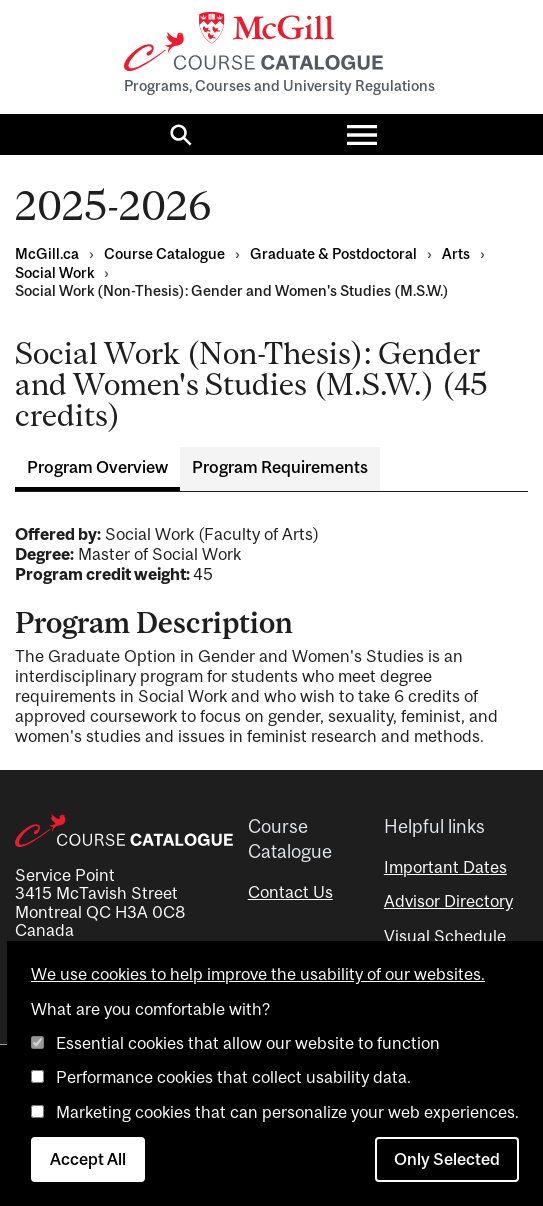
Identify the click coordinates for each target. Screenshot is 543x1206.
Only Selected (447, 1159)
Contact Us (290, 892)
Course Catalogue (164, 253)
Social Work (54, 272)
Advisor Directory (448, 901)
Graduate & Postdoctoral (333, 253)
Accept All (88, 1159)
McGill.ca (47, 253)
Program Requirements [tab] (280, 467)
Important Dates (445, 867)
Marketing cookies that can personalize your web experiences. (287, 1112)
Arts (456, 253)
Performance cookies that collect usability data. (233, 1077)
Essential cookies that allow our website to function (248, 1043)
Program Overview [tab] (97, 467)
